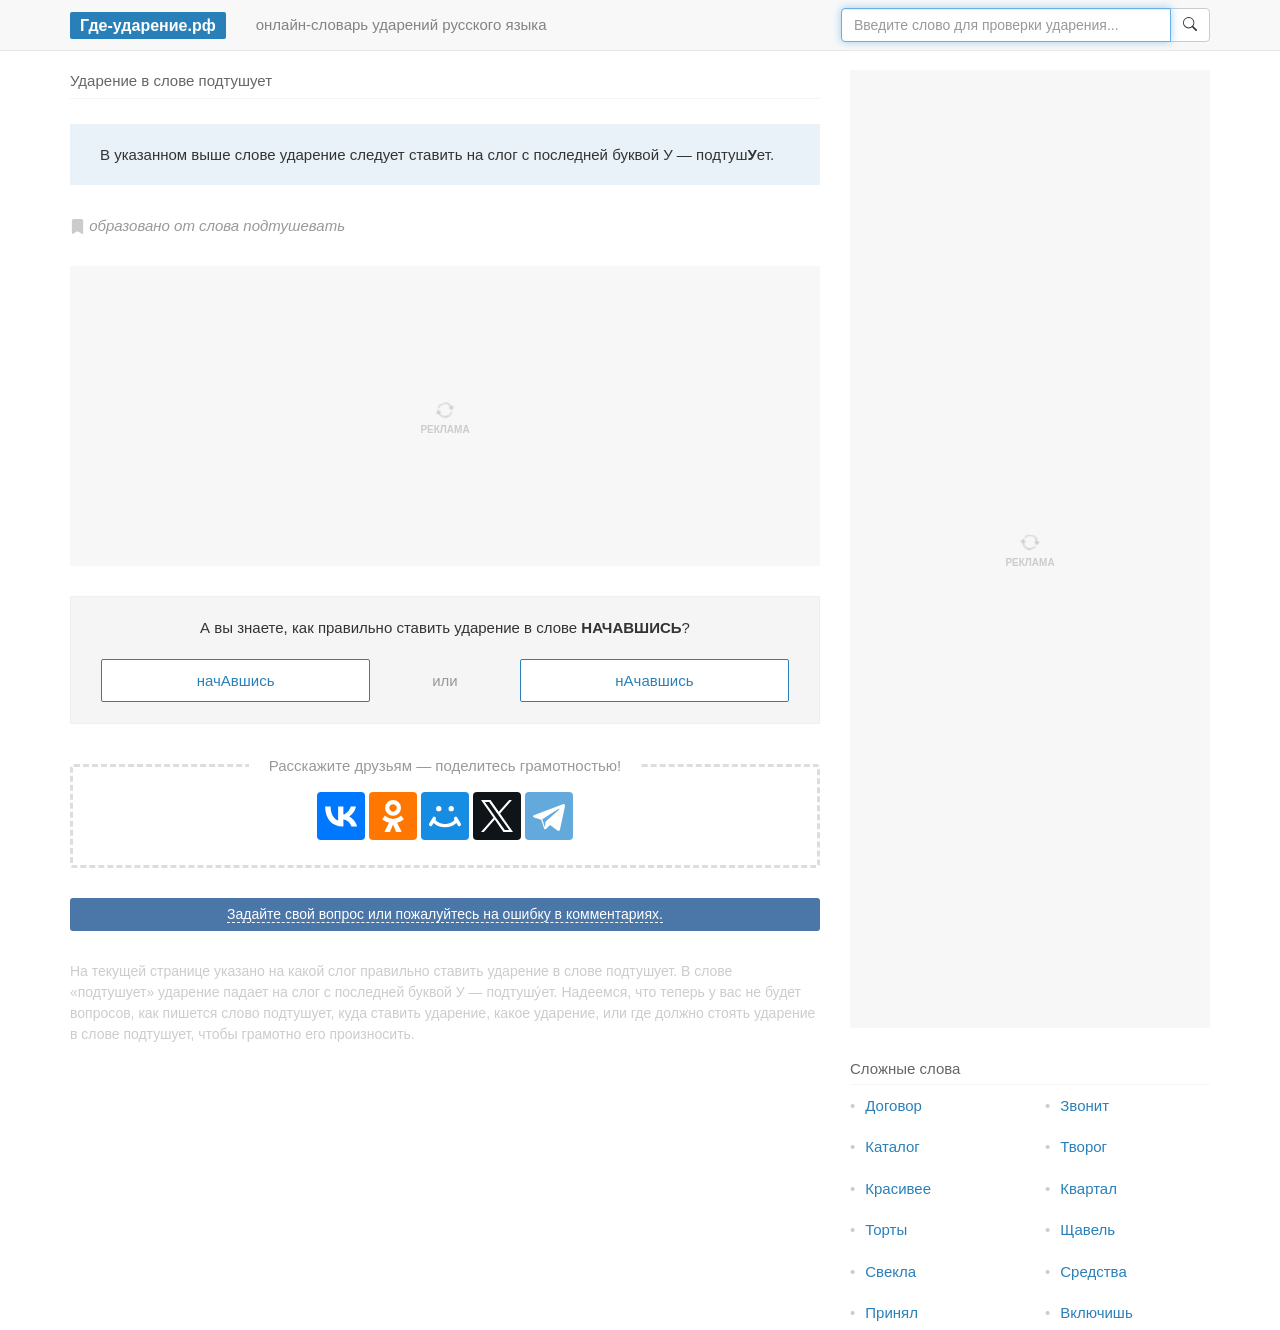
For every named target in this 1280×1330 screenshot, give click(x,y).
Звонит (1084, 1105)
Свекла (890, 1271)
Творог (1083, 1146)
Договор (893, 1105)
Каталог (892, 1146)
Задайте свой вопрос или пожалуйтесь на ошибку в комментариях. (445, 914)
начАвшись (236, 680)
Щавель (1087, 1229)
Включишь (1096, 1312)
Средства (1093, 1271)
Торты (886, 1229)
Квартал (1088, 1188)
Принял (891, 1312)
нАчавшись (654, 680)
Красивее (898, 1188)
